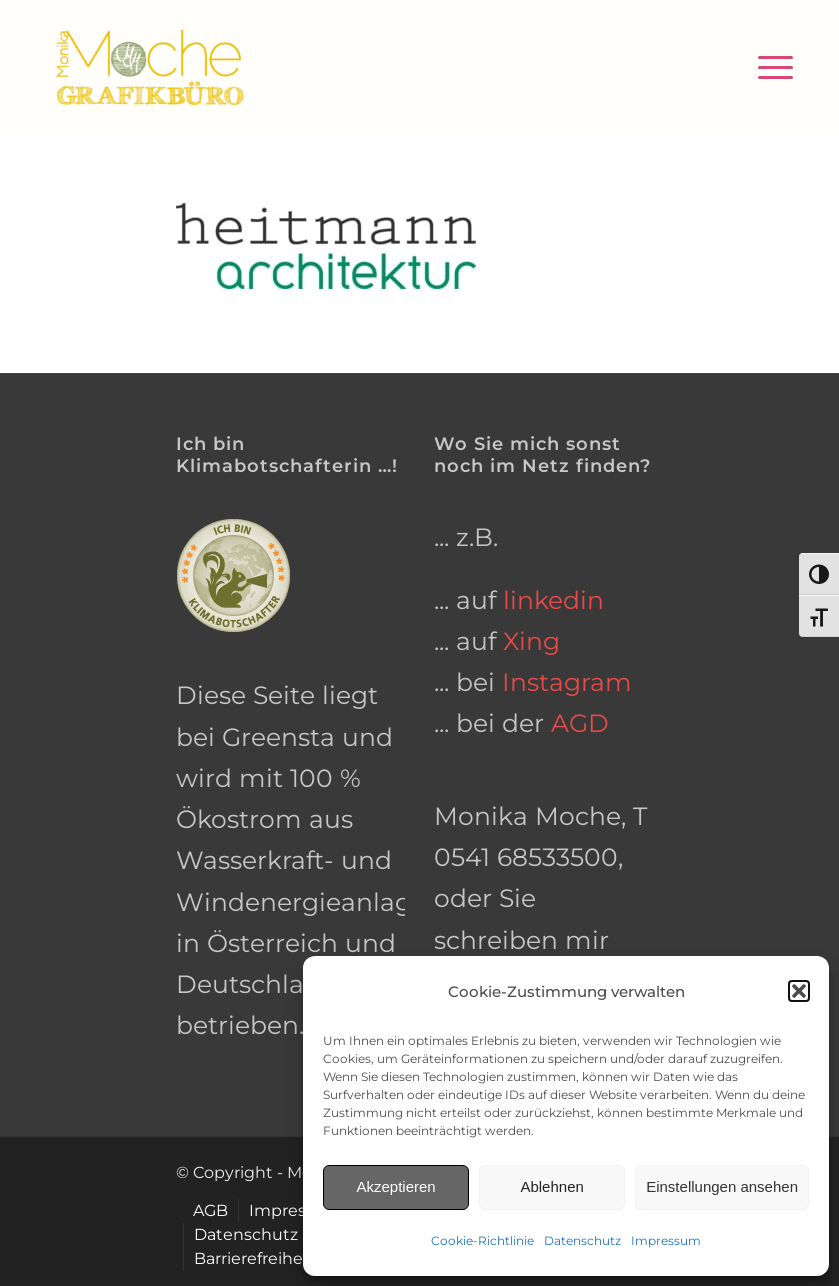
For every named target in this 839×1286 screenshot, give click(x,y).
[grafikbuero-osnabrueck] (149, 66)
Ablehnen (551, 1186)
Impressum (666, 1240)
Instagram (567, 682)
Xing (531, 641)
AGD (580, 723)
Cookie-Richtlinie (482, 1240)
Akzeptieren (395, 1186)
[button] (799, 991)
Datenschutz (582, 1240)
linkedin (553, 600)
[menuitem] (765, 66)
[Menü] (765, 66)
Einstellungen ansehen (722, 1186)
